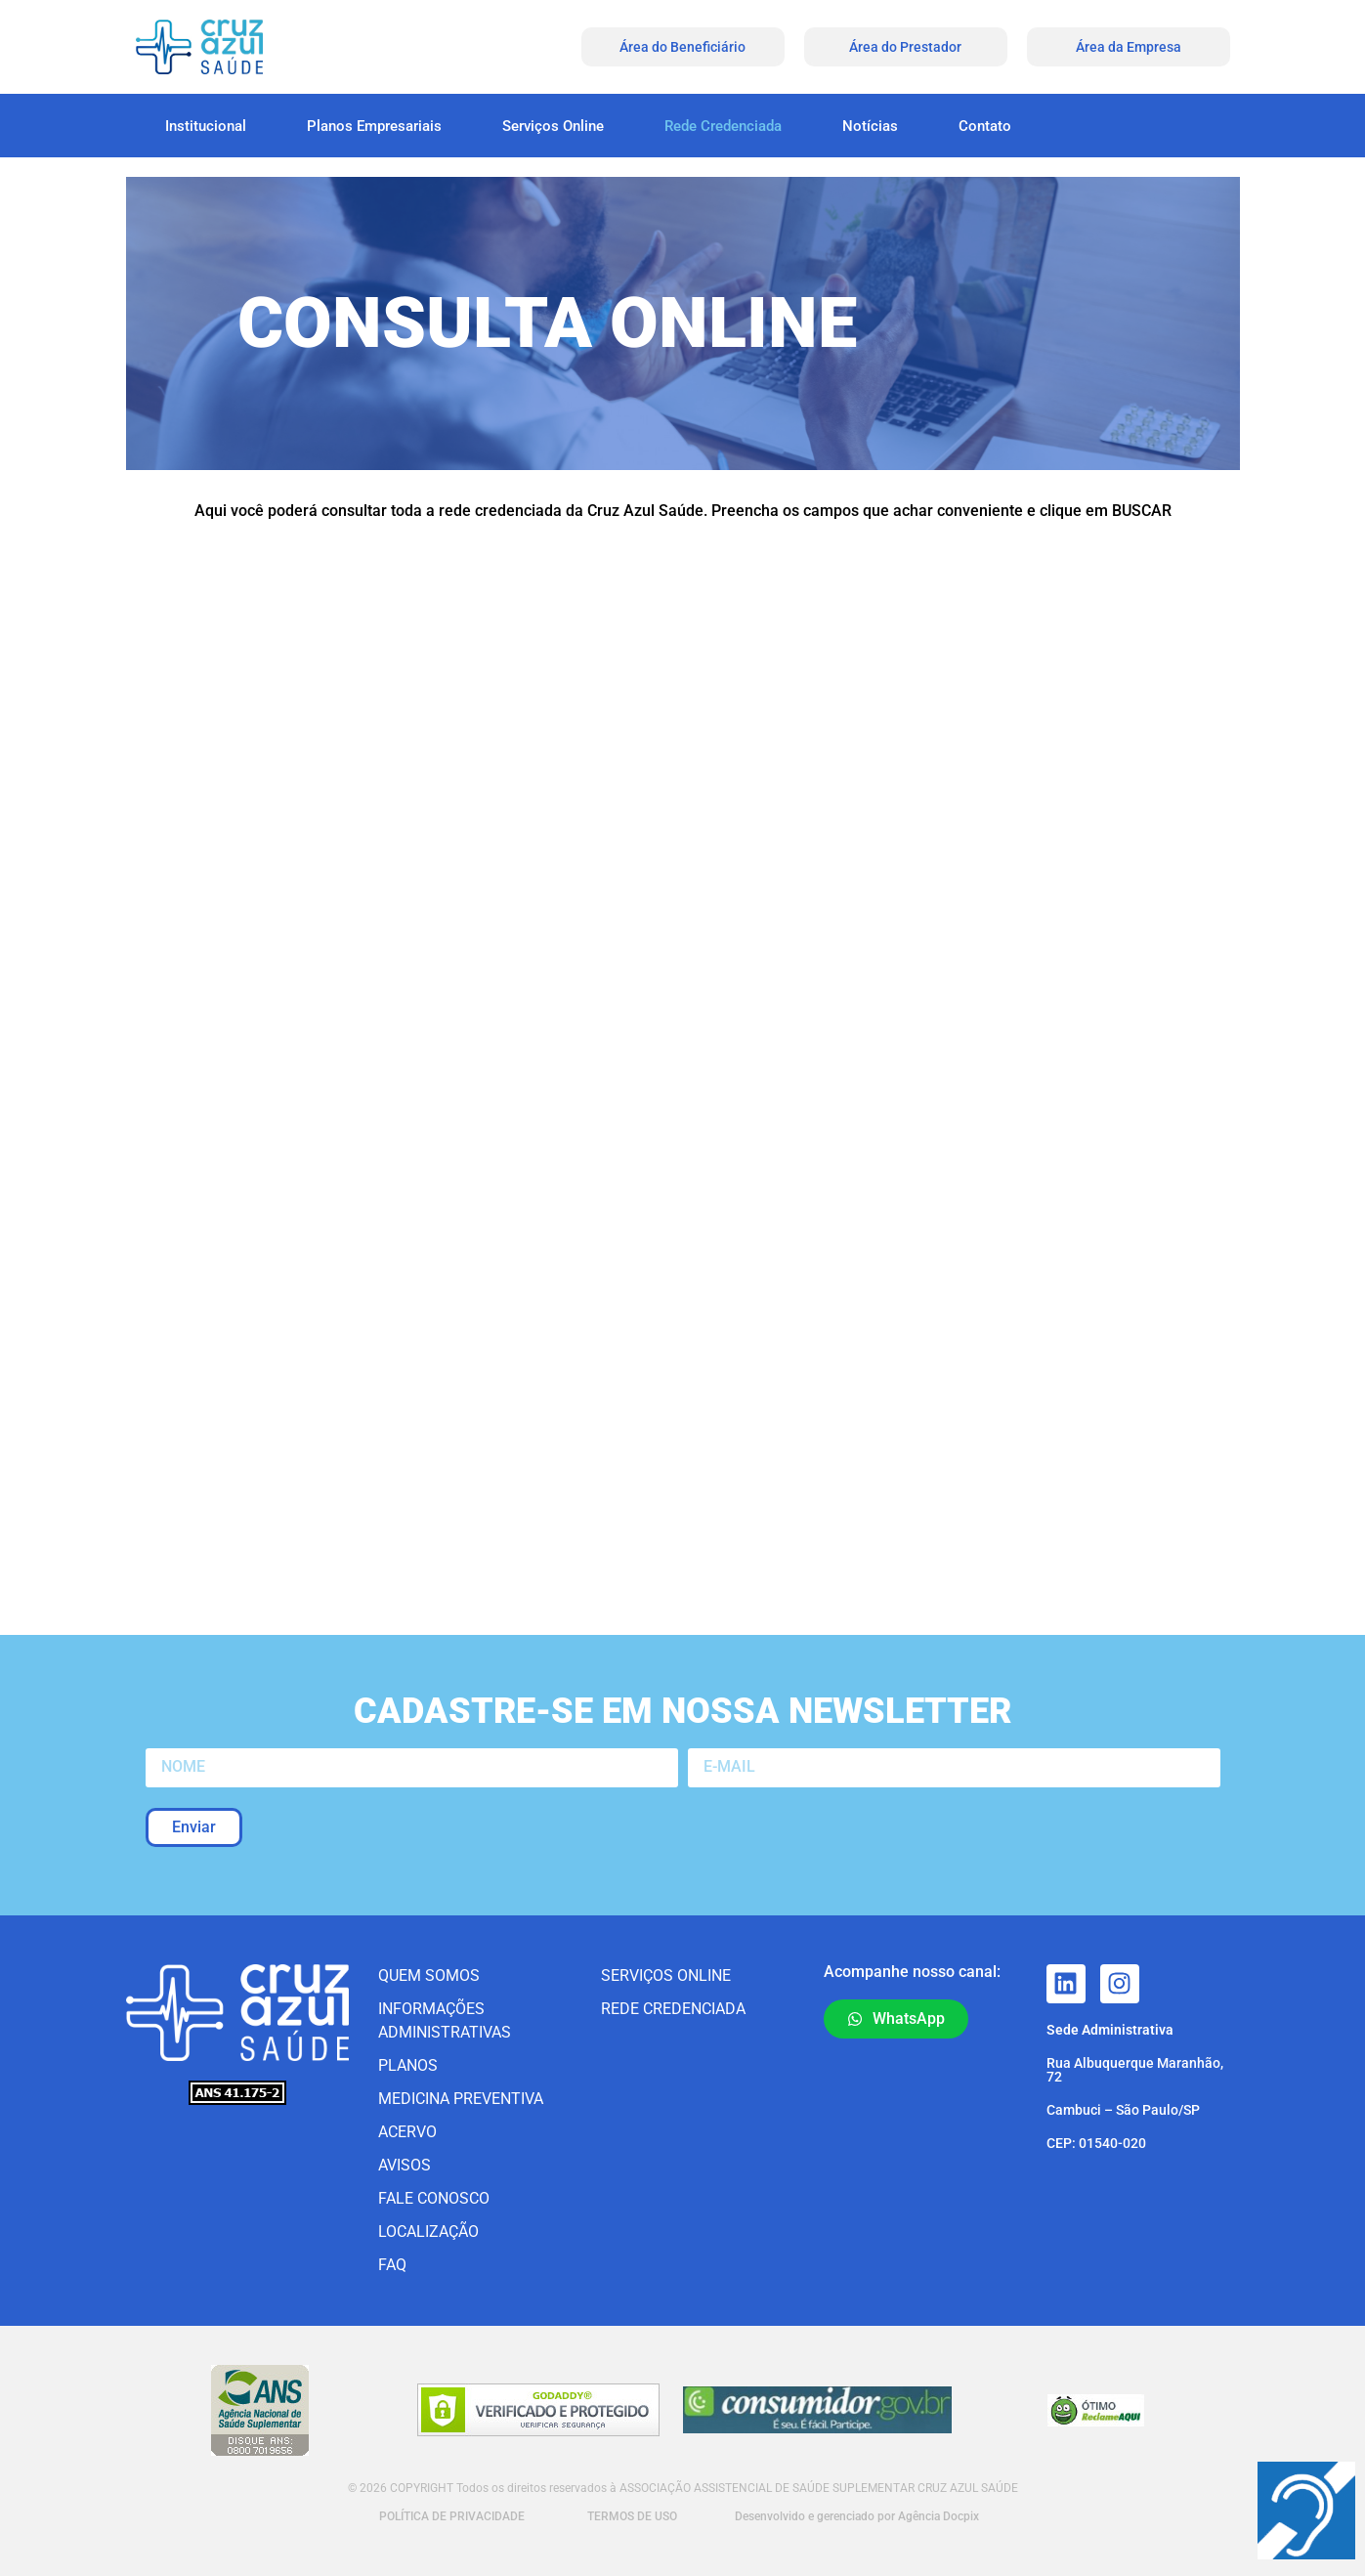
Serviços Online (553, 126)
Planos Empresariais (374, 126)
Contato (985, 126)
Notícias (870, 126)
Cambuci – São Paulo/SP (1123, 2110)
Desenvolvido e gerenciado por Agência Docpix (857, 2516)
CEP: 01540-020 (1096, 2143)
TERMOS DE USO (632, 2516)
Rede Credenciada (723, 126)
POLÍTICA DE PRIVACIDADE (450, 2516)
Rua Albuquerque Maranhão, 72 (1134, 2069)
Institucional (205, 126)
